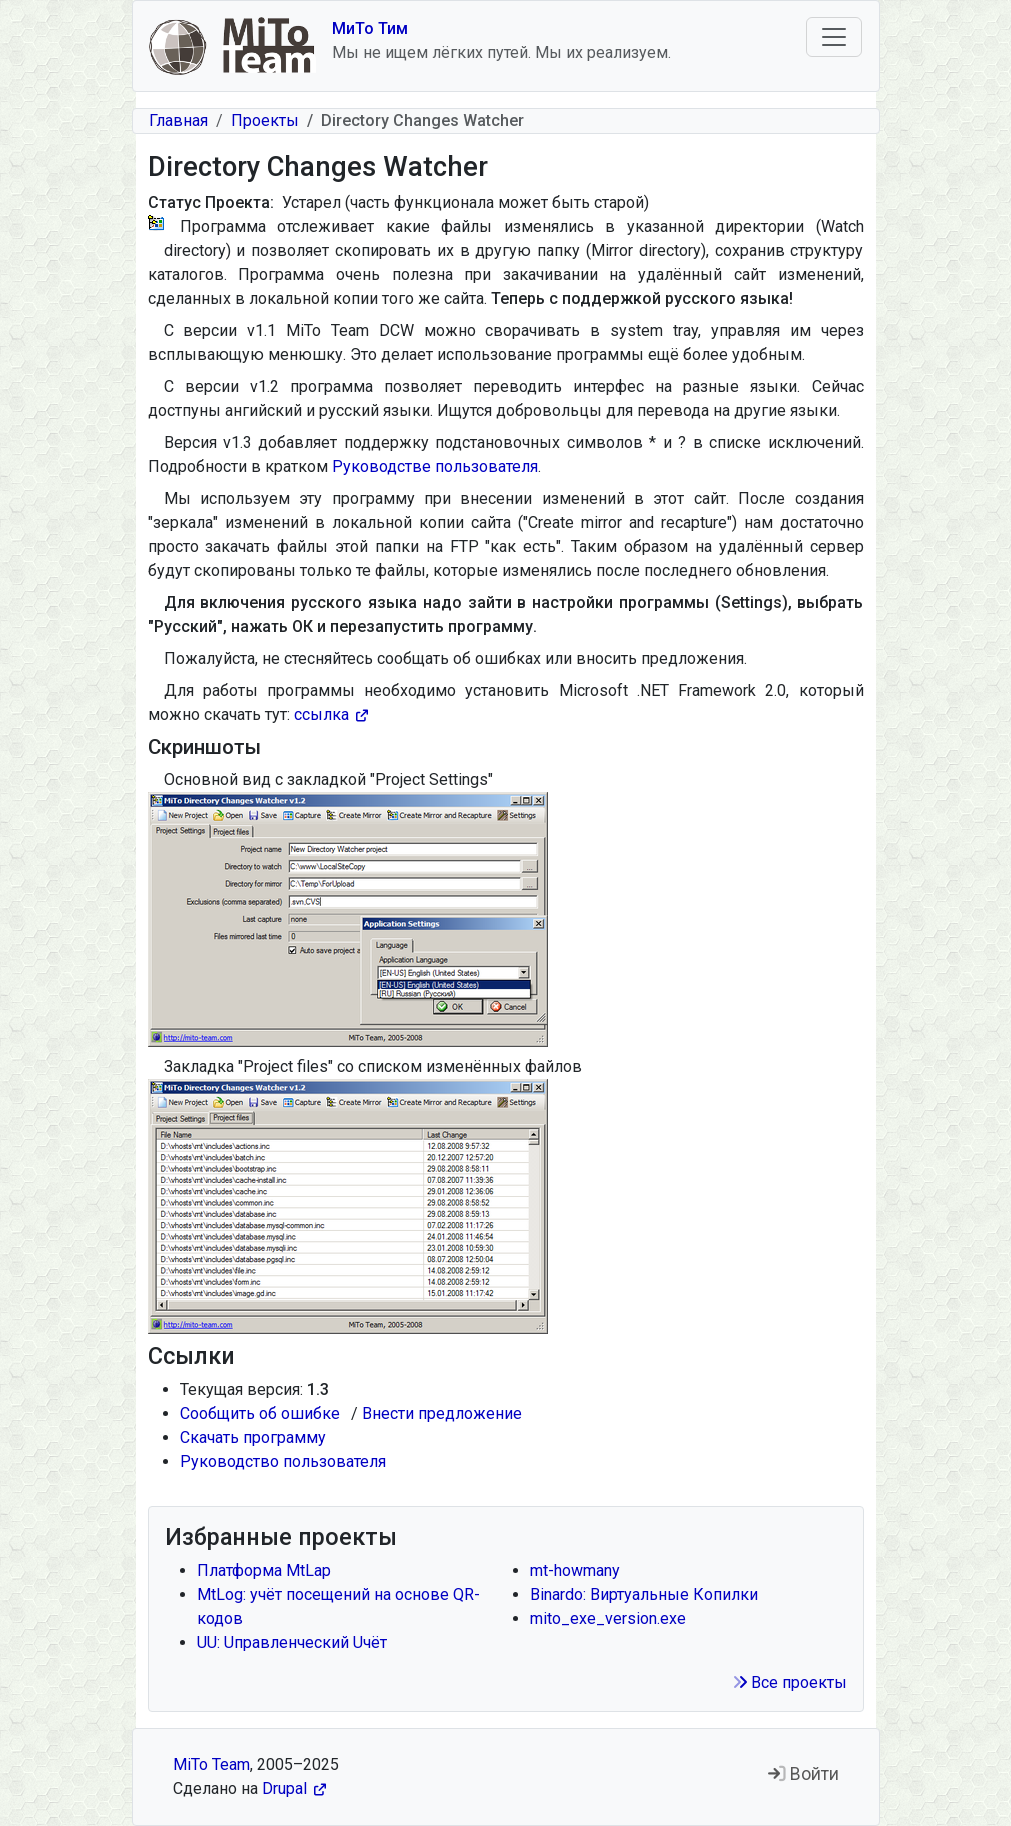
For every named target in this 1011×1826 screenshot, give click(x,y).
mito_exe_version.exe (608, 1618)
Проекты (265, 120)
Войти (803, 1774)
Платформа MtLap (264, 1570)
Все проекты (790, 1682)
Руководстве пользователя (435, 466)
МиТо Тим (370, 28)
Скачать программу (253, 1437)
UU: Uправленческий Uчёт (292, 1642)
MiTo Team (211, 1764)
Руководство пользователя (283, 1461)
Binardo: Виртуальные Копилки (644, 1594)
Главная (178, 120)
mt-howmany (575, 1570)
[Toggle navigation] (834, 37)
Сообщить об (263, 1413)
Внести (445, 1413)
